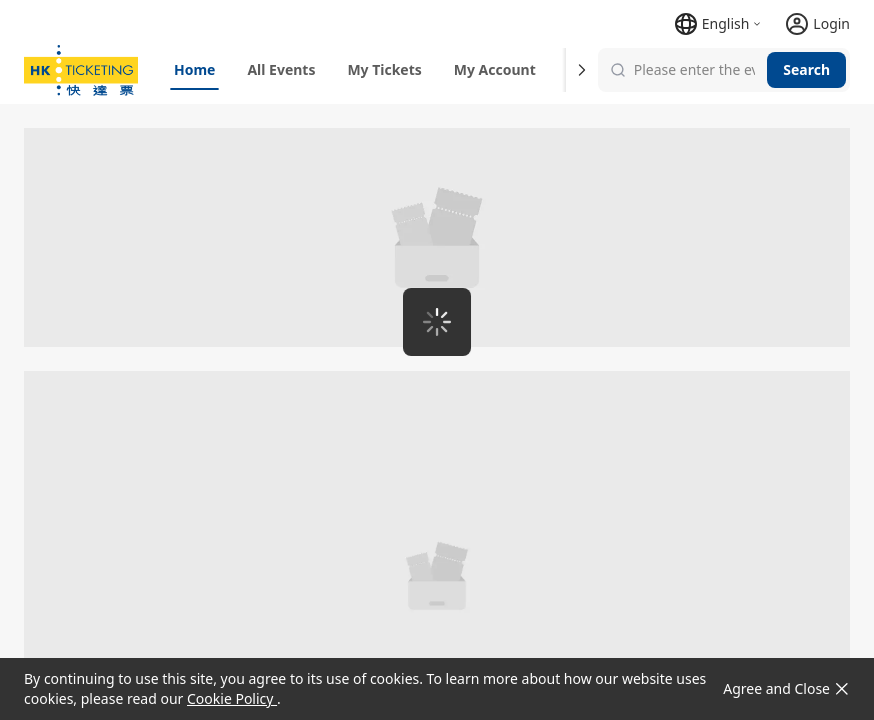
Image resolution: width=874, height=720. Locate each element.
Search (806, 69)
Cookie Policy (232, 698)
